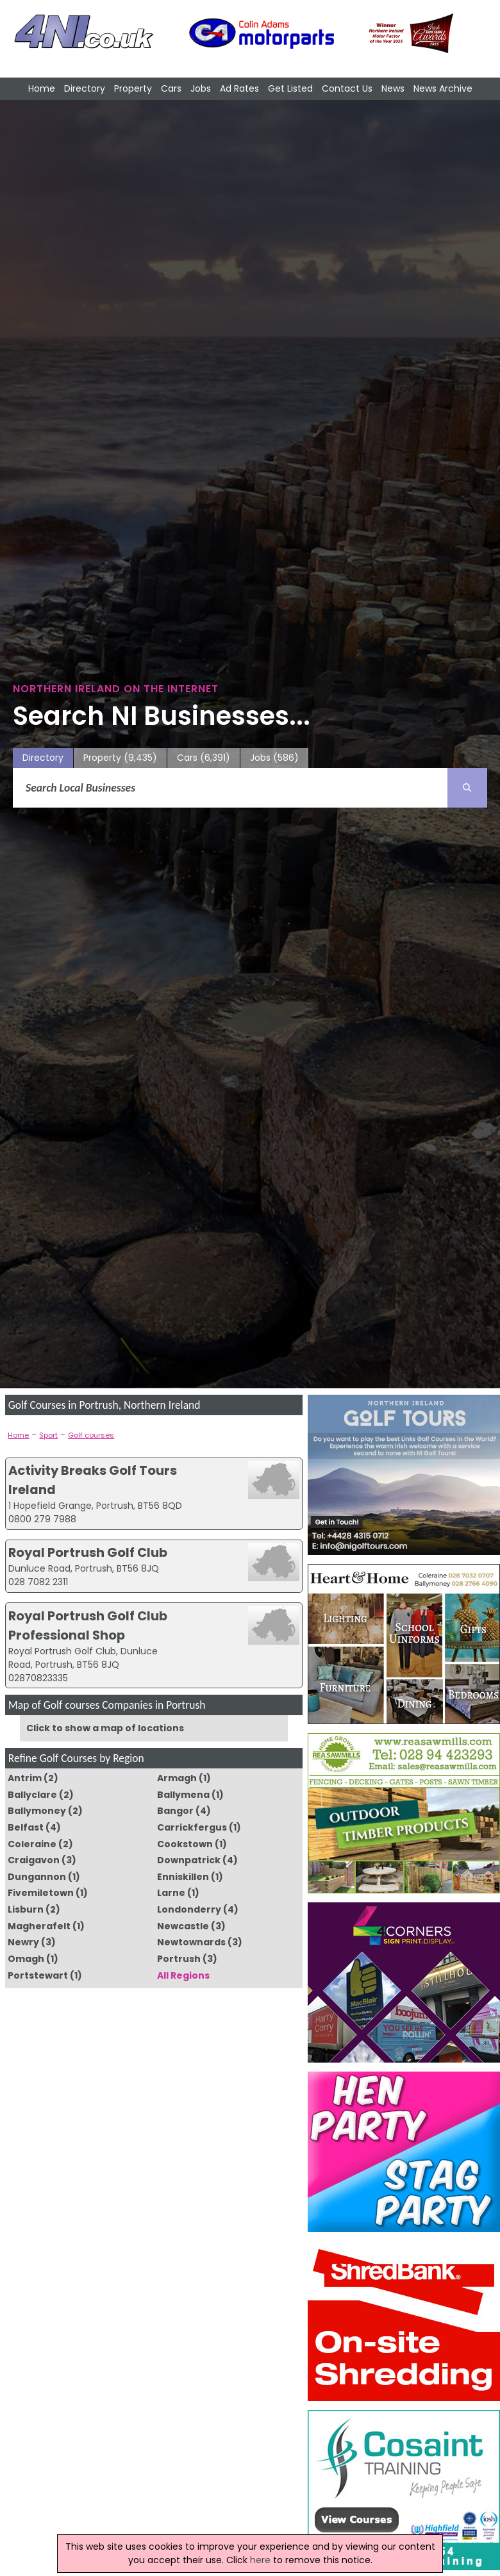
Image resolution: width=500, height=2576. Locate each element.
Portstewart (38, 1975)
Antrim (25, 1778)
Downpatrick (189, 1860)
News (392, 88)
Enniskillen (183, 1876)
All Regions (183, 1975)
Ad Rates (239, 88)
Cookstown (185, 1844)
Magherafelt (39, 1926)
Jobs (200, 88)
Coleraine (32, 1844)
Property (133, 88)
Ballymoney (37, 1810)
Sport (48, 1435)
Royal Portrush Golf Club (87, 1552)
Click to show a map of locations (105, 1728)
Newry (23, 1942)
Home (41, 88)
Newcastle (183, 1926)
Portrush (179, 1958)
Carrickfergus (192, 1827)
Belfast (26, 1827)
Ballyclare (32, 1794)
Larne (171, 1892)
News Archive (442, 88)
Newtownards (191, 1942)
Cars (171, 88)
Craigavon (34, 1860)
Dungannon (37, 1876)
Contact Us (347, 88)
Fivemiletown (41, 1892)
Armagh (177, 1778)
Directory (84, 88)
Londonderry (189, 1909)
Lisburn (26, 1909)
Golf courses (91, 1435)
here (260, 2560)
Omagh (26, 1958)
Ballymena (183, 1794)
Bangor (175, 1810)
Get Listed (290, 88)
